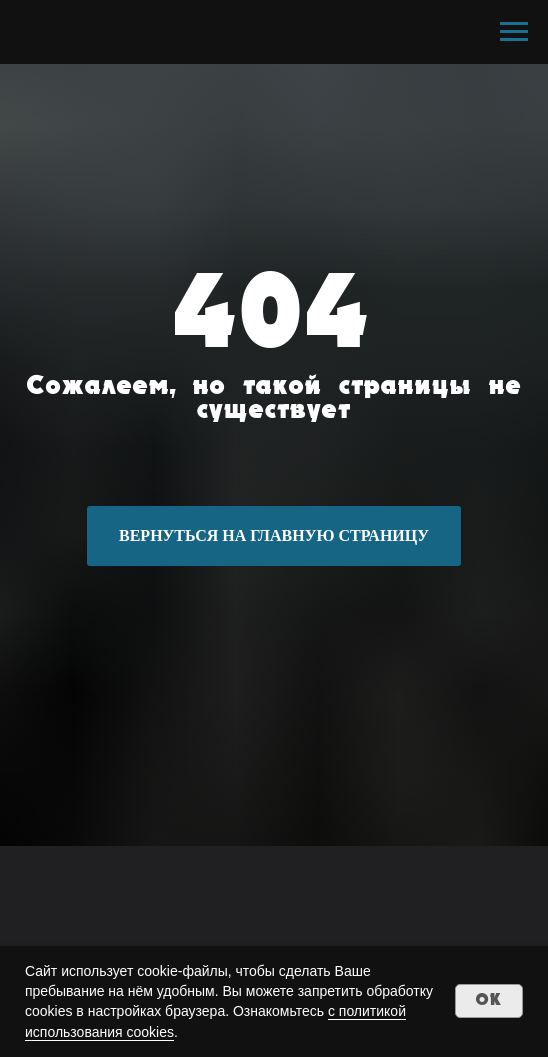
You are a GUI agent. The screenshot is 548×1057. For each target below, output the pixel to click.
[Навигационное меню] (514, 32)
